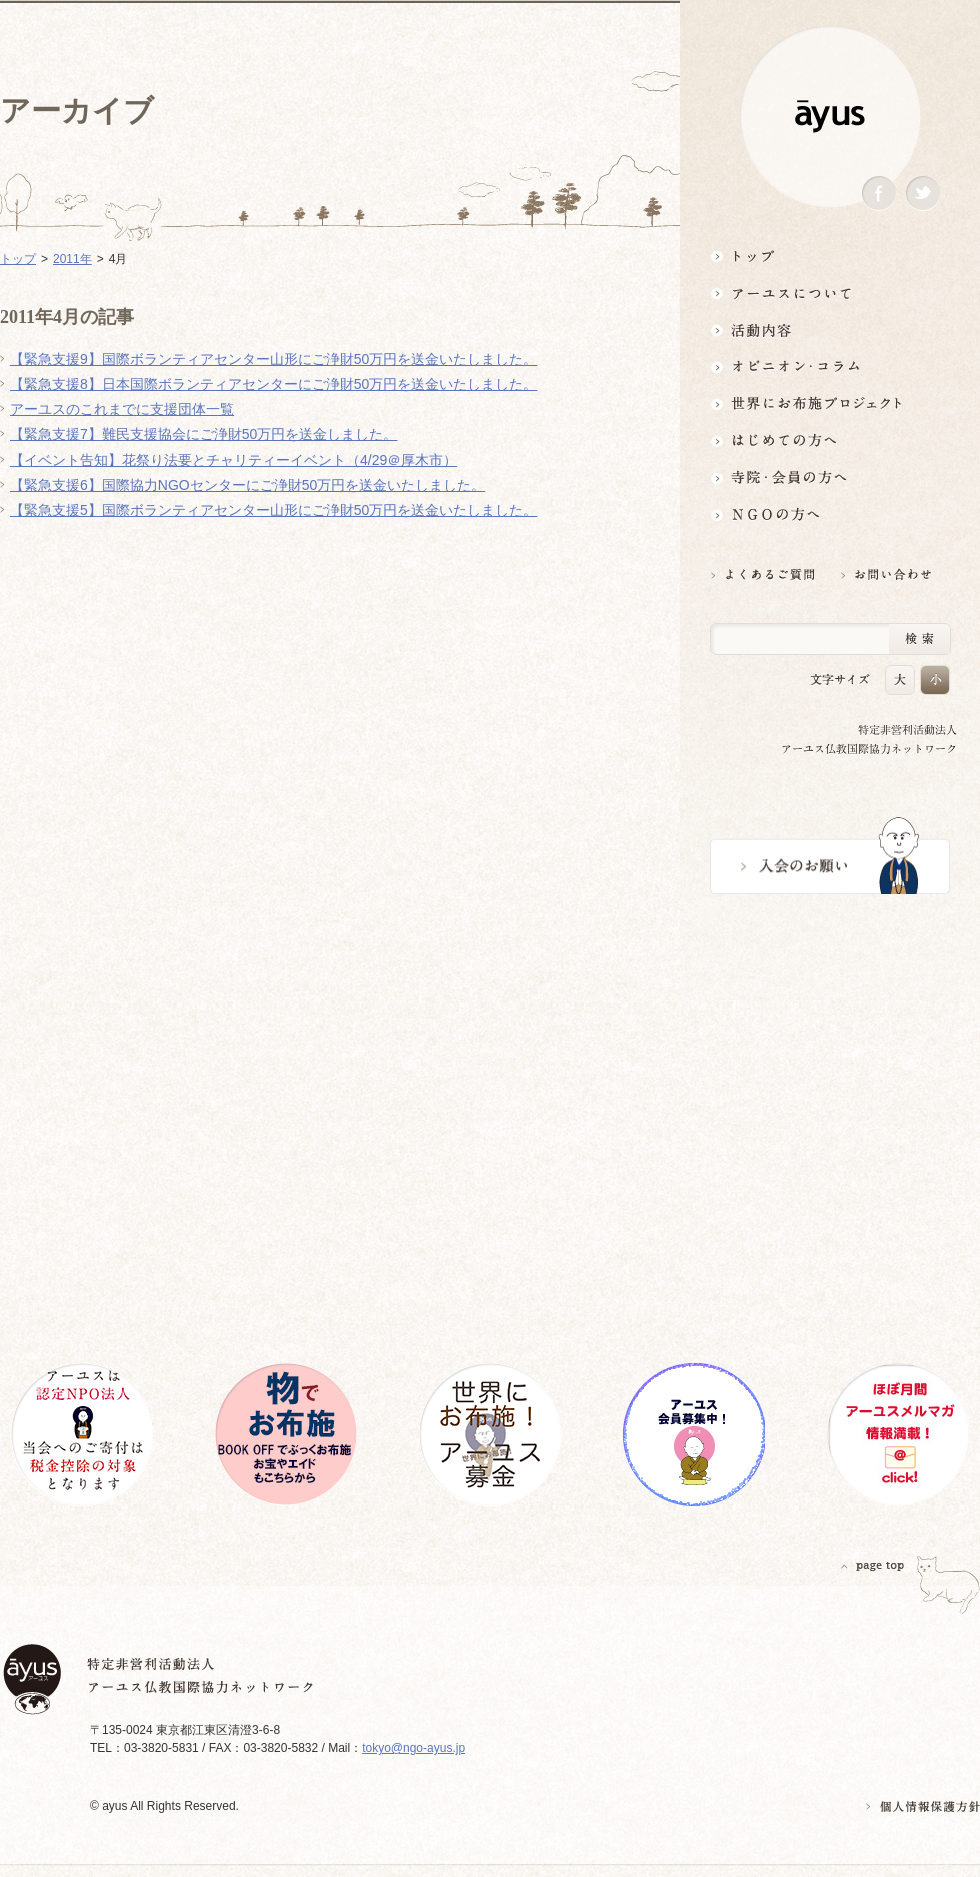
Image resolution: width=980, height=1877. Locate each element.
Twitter (923, 193)
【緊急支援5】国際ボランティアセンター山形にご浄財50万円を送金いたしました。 (273, 510)
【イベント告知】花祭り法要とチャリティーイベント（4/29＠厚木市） (233, 460)
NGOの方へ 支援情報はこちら (830, 514)
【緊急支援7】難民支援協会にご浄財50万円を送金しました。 (203, 434)
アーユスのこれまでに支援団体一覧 (122, 409)
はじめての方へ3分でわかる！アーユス (830, 440)
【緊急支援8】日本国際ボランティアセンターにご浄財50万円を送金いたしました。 (273, 384)
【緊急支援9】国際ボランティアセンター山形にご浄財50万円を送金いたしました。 (273, 359)
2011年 (72, 259)
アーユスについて (830, 292)
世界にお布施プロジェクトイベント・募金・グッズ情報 (830, 403)
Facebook (879, 193)
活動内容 (830, 329)
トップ (830, 255)
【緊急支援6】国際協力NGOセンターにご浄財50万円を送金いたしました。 (247, 485)
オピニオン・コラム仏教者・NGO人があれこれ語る (830, 366)
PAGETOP (873, 1565)
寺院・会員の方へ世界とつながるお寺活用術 (830, 477)
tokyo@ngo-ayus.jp (413, 1748)
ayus (830, 116)
